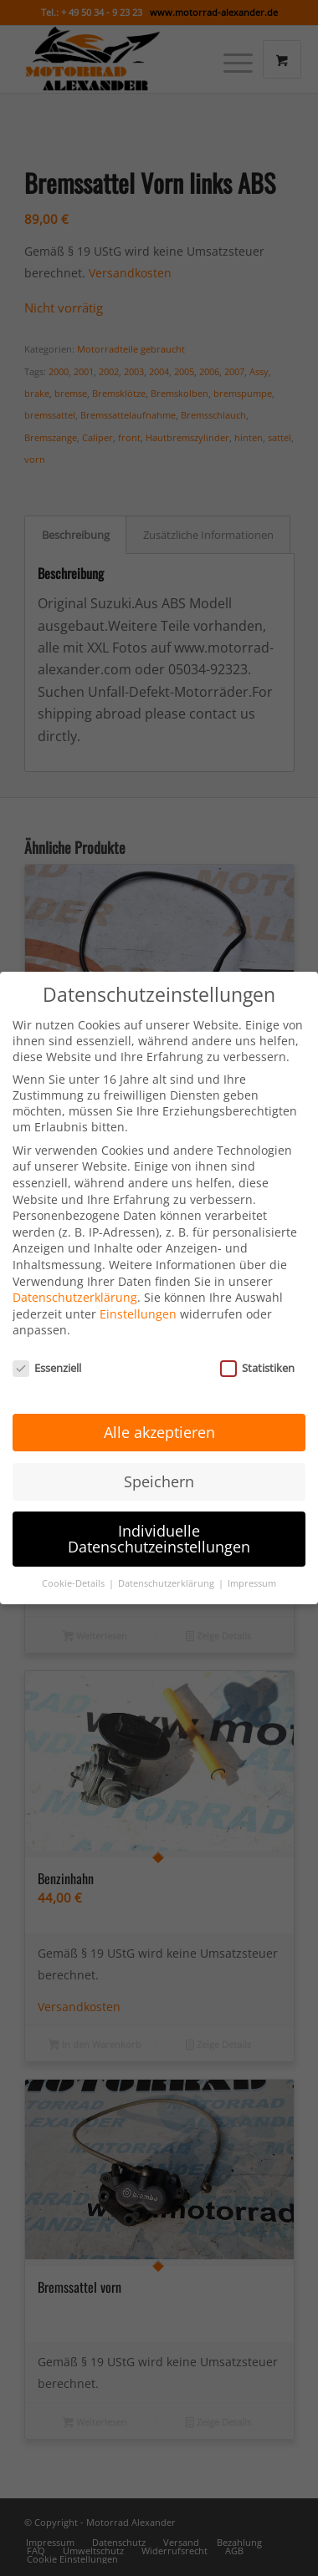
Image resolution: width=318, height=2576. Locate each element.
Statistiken (257, 1352)
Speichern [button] (159, 1466)
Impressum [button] (252, 1568)
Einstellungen (138, 1298)
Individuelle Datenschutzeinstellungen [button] (159, 1523)
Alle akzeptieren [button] (159, 1416)
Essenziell (47, 1352)
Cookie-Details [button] (74, 1568)
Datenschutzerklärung (75, 1282)
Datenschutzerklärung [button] (167, 1568)
